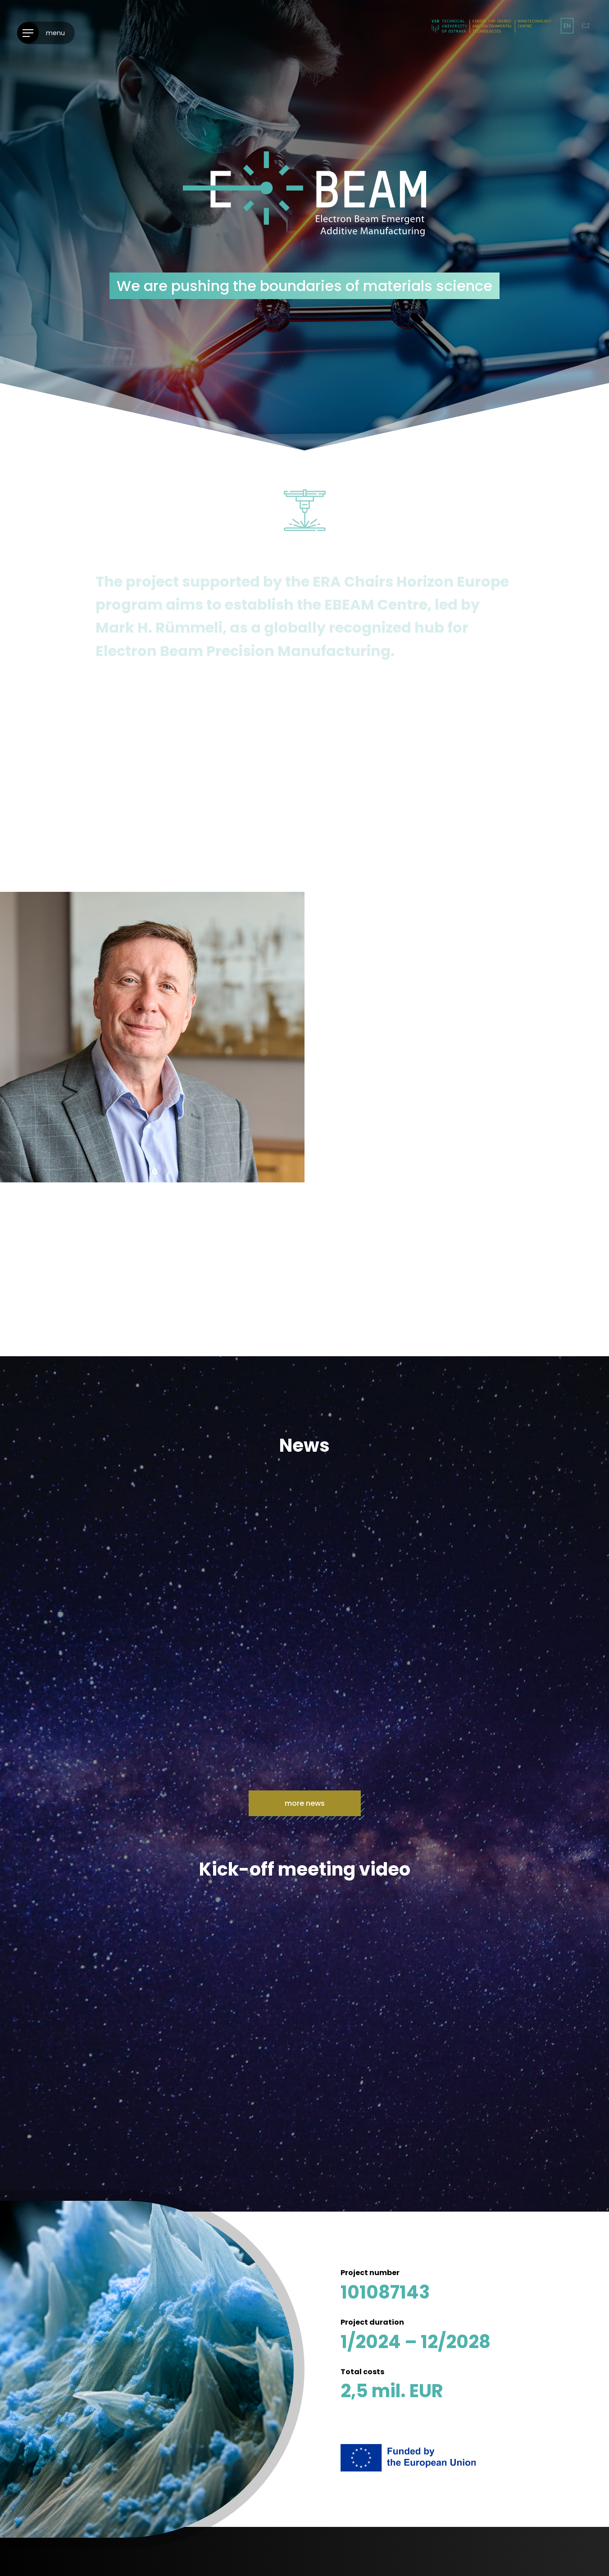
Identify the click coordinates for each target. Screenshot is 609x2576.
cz (586, 25)
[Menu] (46, 33)
